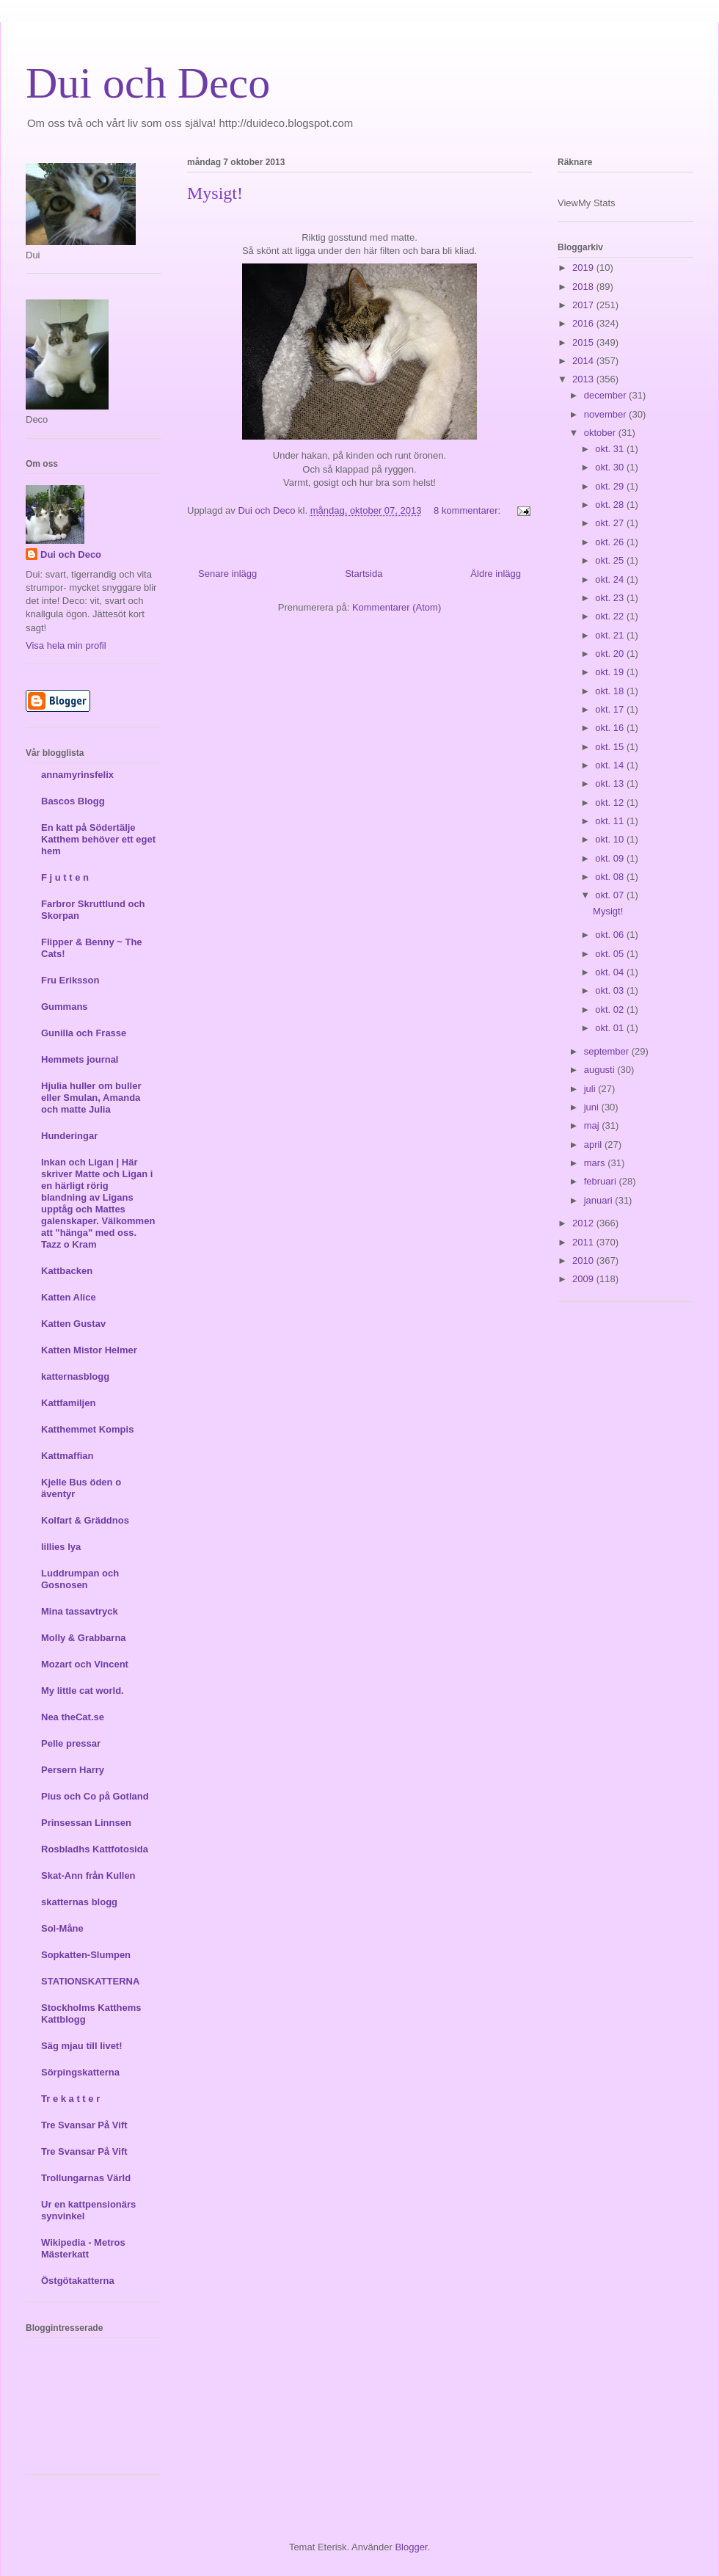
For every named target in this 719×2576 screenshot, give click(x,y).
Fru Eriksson (70, 980)
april (594, 1144)
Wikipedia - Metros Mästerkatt (83, 2248)
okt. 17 (611, 709)
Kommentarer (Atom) (396, 607)
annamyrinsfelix (77, 774)
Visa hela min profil (66, 645)
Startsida (363, 573)
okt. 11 (611, 820)
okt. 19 (611, 671)
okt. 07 (611, 894)
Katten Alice (68, 1297)
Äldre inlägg (495, 573)
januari (600, 1200)
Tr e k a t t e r (70, 2098)
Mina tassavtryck (79, 1611)
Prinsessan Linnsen (86, 1822)
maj (593, 1125)
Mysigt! (215, 193)
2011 (584, 1242)
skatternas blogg (79, 1901)
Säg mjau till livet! (82, 2045)
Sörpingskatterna (80, 2072)
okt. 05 (611, 953)
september (608, 1051)
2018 (584, 286)
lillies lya (61, 1546)
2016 (584, 323)
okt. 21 (611, 635)
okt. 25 (611, 560)
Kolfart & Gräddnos (85, 1520)
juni (593, 1107)
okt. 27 (611, 522)
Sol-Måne (62, 1928)
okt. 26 (611, 541)
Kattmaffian (67, 1455)
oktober (601, 432)
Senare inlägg (227, 573)
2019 (584, 267)
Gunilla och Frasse (83, 1032)
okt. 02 (611, 1009)
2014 (584, 360)
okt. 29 (611, 486)
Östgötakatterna (77, 2280)
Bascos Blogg (73, 801)
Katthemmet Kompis (87, 1429)
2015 (584, 342)
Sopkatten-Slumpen (86, 1954)
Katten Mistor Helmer (89, 1350)
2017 (584, 304)
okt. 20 (611, 653)
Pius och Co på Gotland (95, 1796)
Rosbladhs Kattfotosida (94, 1849)
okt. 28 (611, 504)
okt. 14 (611, 765)
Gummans (64, 1006)
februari (601, 1181)
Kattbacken (66, 1270)
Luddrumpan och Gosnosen (80, 1579)
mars (596, 1162)
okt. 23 (611, 597)
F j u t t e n (65, 877)
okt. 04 (611, 972)
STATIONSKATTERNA (90, 1981)
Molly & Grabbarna (83, 1637)
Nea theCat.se (72, 1716)
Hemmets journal (79, 1059)
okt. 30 (611, 467)
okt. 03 (611, 990)
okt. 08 (611, 876)
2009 (584, 1278)
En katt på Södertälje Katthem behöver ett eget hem (98, 839)
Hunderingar (69, 1135)
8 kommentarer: (468, 510)
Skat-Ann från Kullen (88, 1875)
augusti (601, 1069)
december (606, 395)
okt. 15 (611, 746)
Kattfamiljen (68, 1402)
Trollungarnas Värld (86, 2177)
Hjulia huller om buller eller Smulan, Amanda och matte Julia (91, 1097)
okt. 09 (611, 858)
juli (591, 1088)
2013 (584, 379)
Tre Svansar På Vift (84, 2125)
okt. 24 (611, 579)
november (606, 414)
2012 (584, 1223)
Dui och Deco (148, 83)
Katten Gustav (73, 1323)
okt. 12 (611, 802)
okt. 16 (611, 727)
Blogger (411, 2547)
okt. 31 (611, 448)
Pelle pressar (71, 1743)
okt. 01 (611, 1027)
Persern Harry (72, 1769)
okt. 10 (611, 839)
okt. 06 (611, 934)
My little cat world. (82, 1690)
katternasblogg (75, 1376)
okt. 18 (611, 690)
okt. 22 (611, 616)
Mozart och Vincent (84, 1664)
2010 (584, 1260)
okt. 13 (611, 783)
